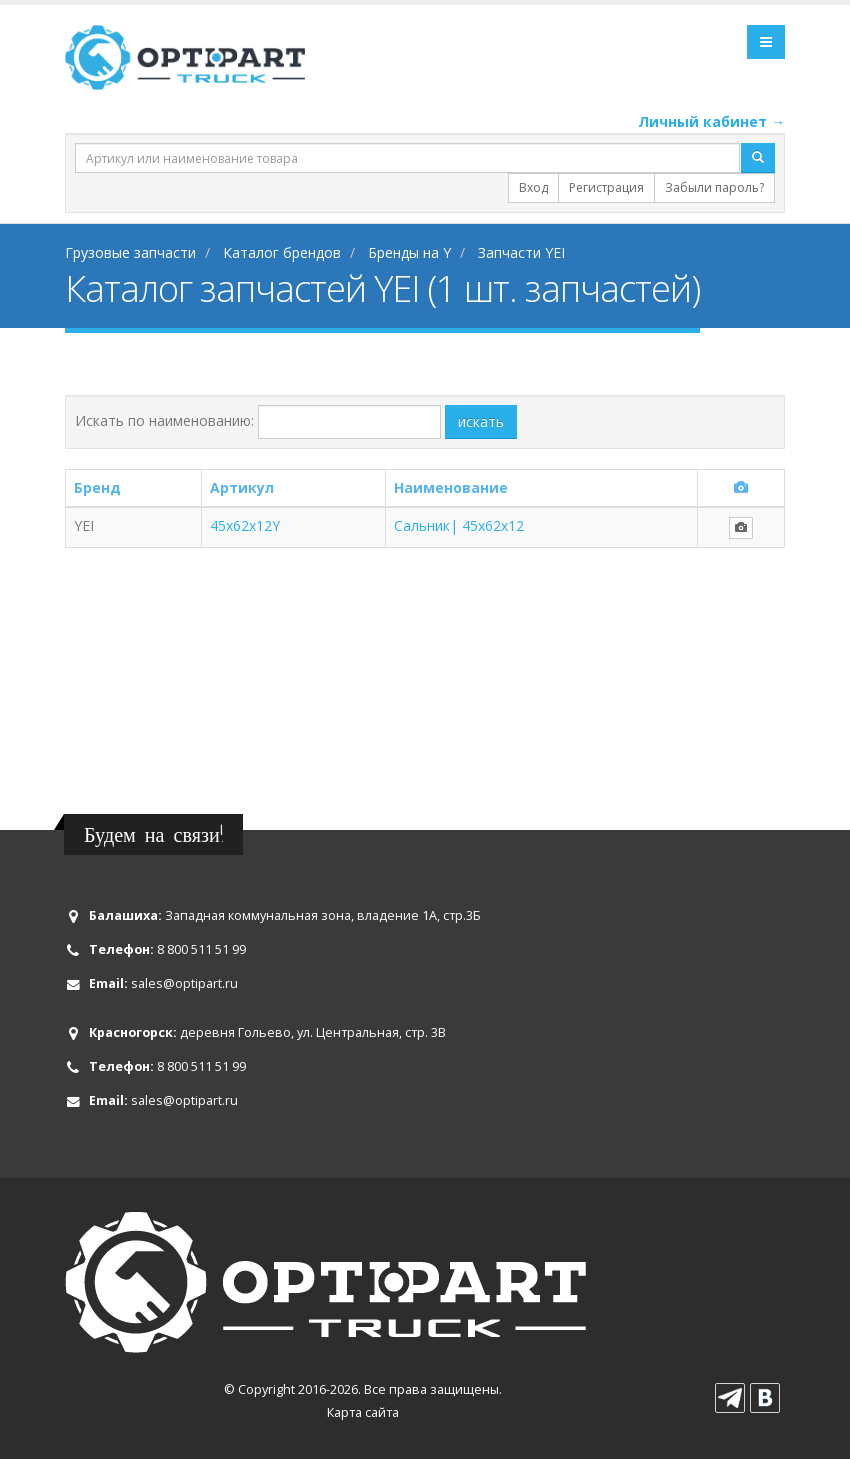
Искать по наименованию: (164, 420)
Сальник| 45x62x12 (459, 525)
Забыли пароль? (714, 187)
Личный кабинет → (711, 121)
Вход (533, 187)
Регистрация (606, 187)
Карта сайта (363, 1412)
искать (481, 421)
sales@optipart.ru (184, 983)
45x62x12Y (245, 525)
